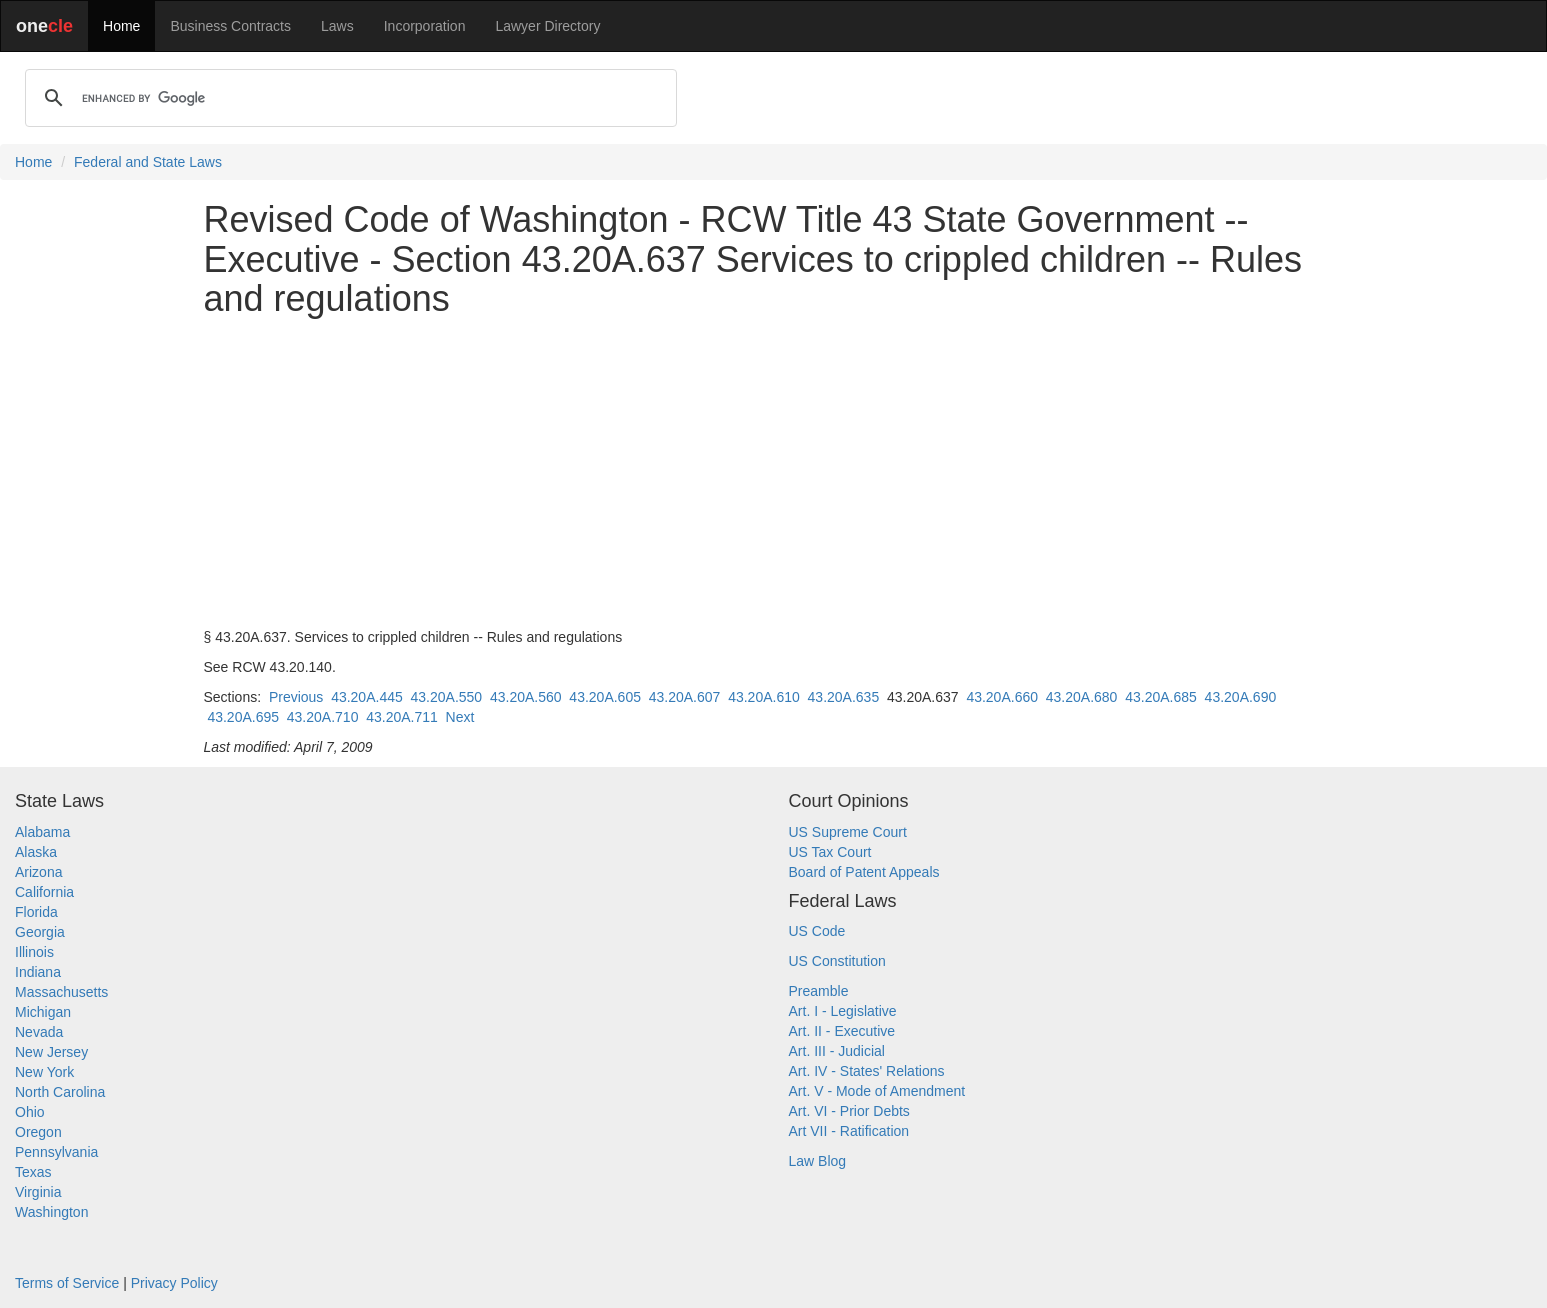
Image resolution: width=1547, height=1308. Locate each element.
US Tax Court (830, 852)
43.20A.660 (1002, 697)
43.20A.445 (367, 697)
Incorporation (425, 26)
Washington (51, 1212)
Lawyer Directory (547, 26)
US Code (817, 931)
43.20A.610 (764, 697)
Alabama (42, 832)
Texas (33, 1172)
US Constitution (837, 961)
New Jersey (51, 1052)
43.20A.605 (605, 697)
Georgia (40, 932)
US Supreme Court (848, 832)
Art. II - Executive (842, 1031)
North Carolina (60, 1092)
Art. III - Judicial (837, 1051)
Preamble (819, 991)
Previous (296, 697)
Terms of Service (67, 1283)
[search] (348, 98)
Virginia (38, 1192)
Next (460, 717)
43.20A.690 (1241, 697)
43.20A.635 (844, 697)
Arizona (38, 872)
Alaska (36, 852)
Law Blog (818, 1161)
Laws (337, 26)
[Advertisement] (774, 473)
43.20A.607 (685, 697)
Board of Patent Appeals (864, 872)
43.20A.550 (447, 697)
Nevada (39, 1032)
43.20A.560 (526, 697)
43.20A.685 (1161, 697)
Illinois (34, 952)
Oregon (38, 1132)
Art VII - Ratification (849, 1131)
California (44, 892)
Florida (36, 912)
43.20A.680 (1082, 697)
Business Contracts (230, 26)
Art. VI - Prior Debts (849, 1111)
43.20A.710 (323, 717)
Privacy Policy (174, 1283)
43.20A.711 (402, 717)
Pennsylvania (56, 1152)
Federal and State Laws (148, 162)
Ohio (30, 1112)
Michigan (43, 1012)
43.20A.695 (243, 717)
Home (121, 26)
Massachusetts (61, 992)
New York (44, 1072)
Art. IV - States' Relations (867, 1071)
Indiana (38, 972)
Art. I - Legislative (843, 1011)
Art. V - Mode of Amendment (877, 1091)
